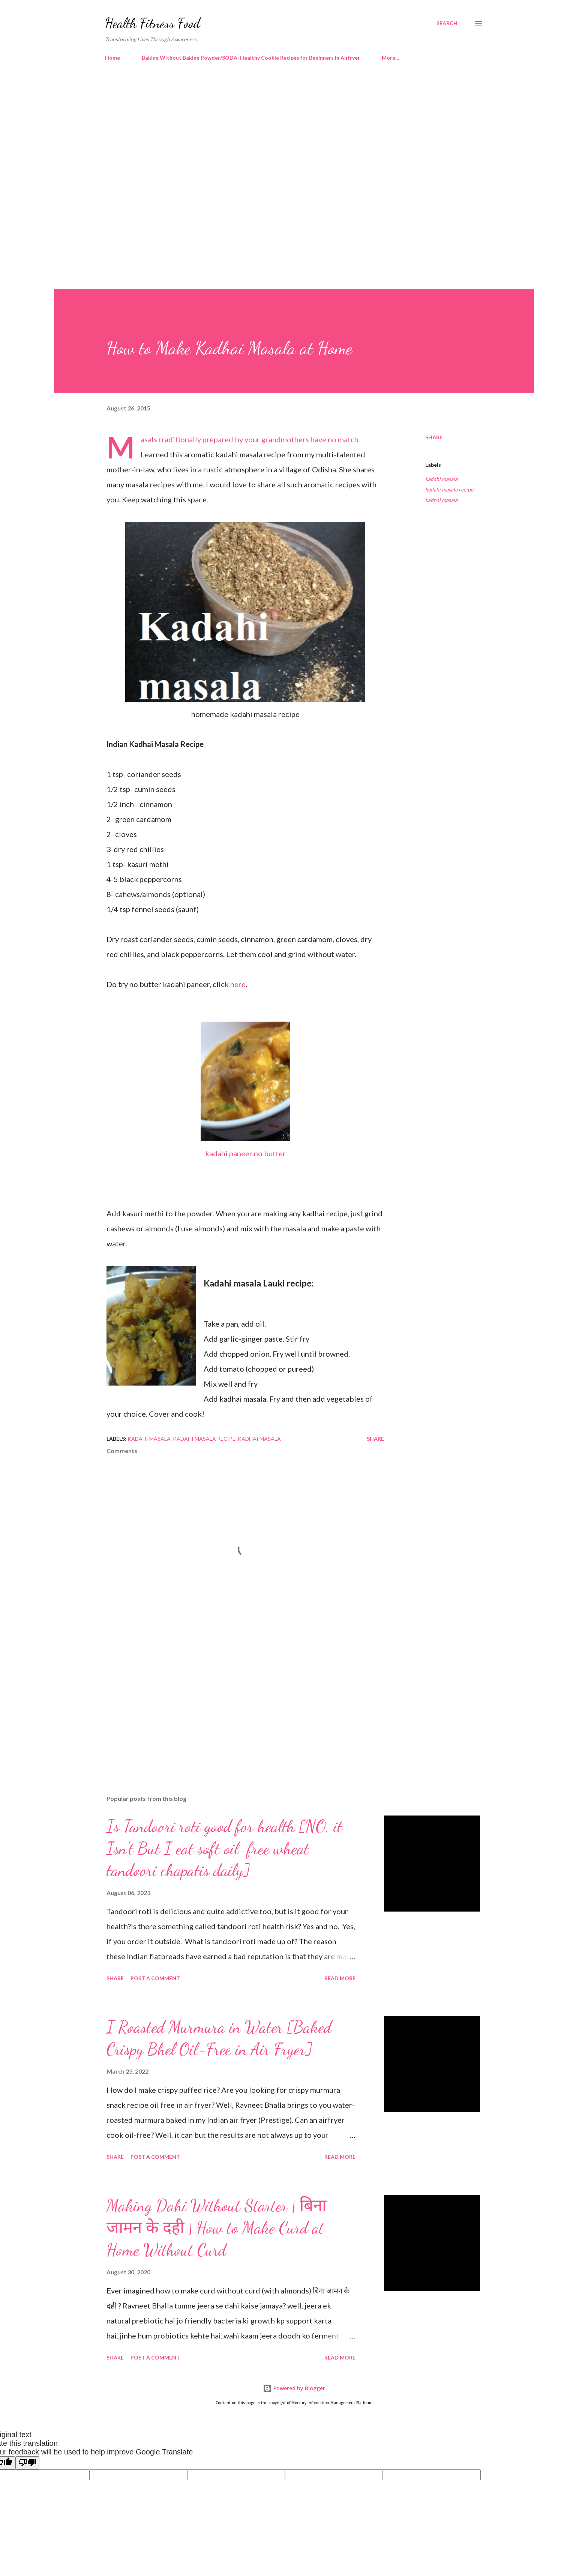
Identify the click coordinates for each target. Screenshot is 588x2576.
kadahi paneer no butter (245, 1153)
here (238, 984)
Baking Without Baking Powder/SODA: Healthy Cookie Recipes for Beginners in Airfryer (251, 57)
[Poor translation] (27, 2462)
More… (390, 57)
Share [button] (433, 437)
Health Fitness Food (152, 23)
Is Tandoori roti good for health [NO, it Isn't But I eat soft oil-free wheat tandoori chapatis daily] (224, 1848)
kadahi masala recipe (449, 489)
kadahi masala (441, 479)
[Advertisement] (279, 131)
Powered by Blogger (294, 2388)
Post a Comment (155, 1978)
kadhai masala (441, 500)
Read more (340, 1978)
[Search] (447, 23)
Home (112, 57)
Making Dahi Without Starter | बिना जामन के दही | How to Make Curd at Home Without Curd (216, 2227)
